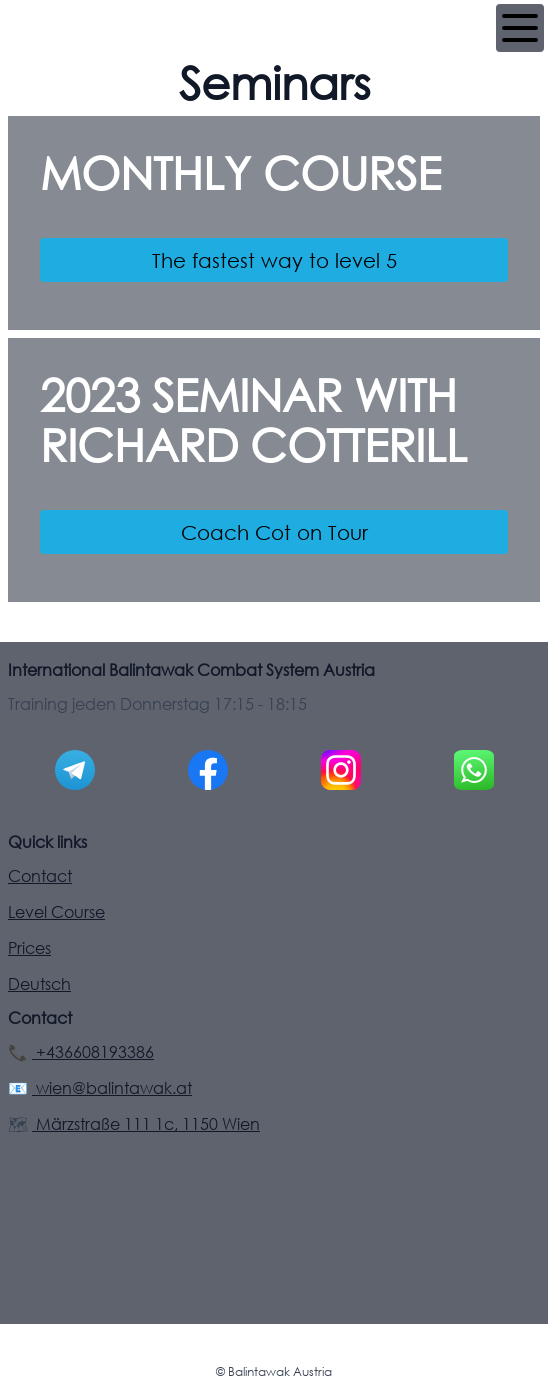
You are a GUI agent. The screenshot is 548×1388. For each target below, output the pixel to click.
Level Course (56, 912)
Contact (40, 876)
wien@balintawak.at (112, 1088)
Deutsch (39, 984)
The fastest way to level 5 (274, 260)
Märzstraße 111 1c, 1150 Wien (146, 1124)
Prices (29, 948)
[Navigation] (520, 28)
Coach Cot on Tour (274, 532)
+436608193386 (93, 1052)
